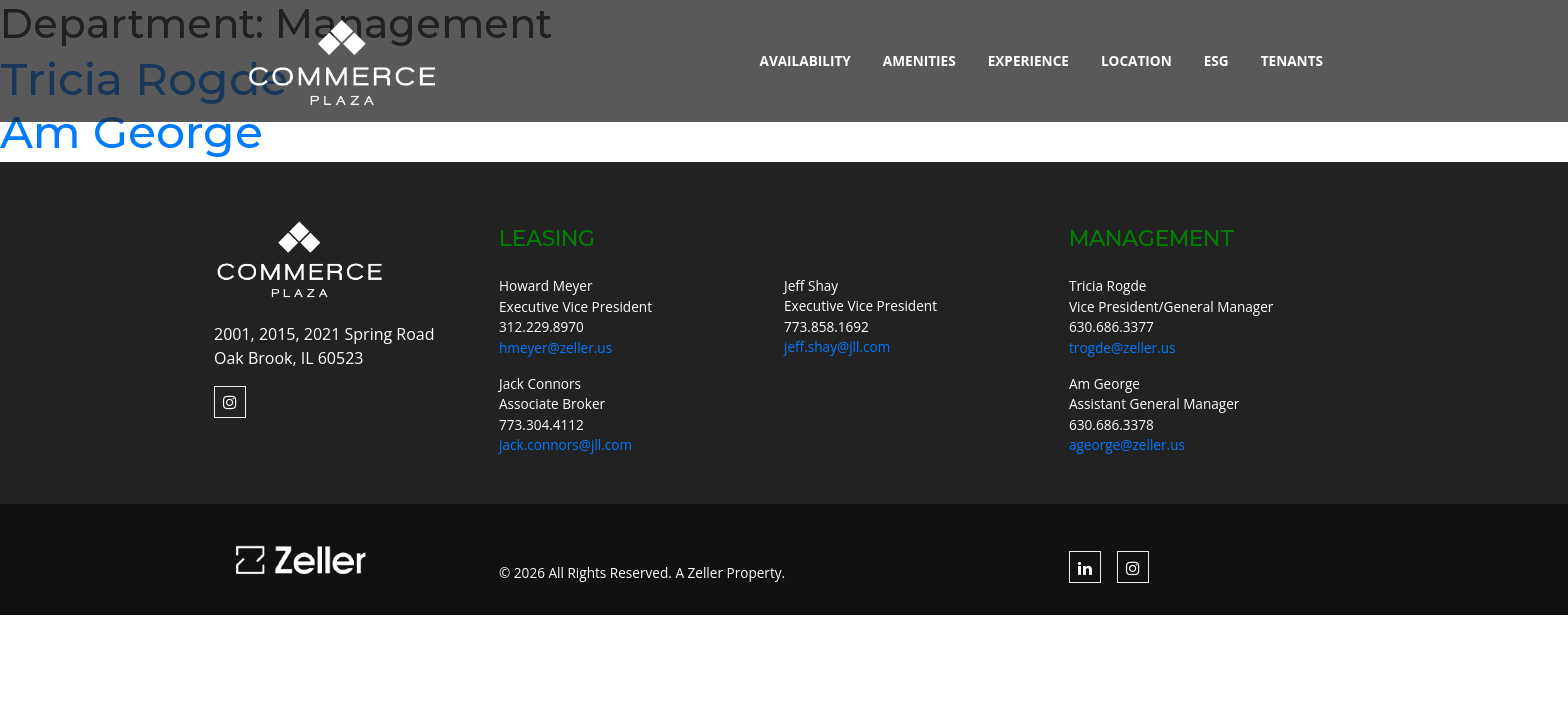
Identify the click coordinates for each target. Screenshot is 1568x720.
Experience (1028, 60)
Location (1136, 60)
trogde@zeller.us (1122, 347)
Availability (805, 60)
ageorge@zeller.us (1127, 444)
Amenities (919, 60)
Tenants (1292, 60)
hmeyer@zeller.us (555, 347)
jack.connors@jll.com (565, 444)
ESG (1216, 60)
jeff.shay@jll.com (837, 346)
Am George (131, 131)
